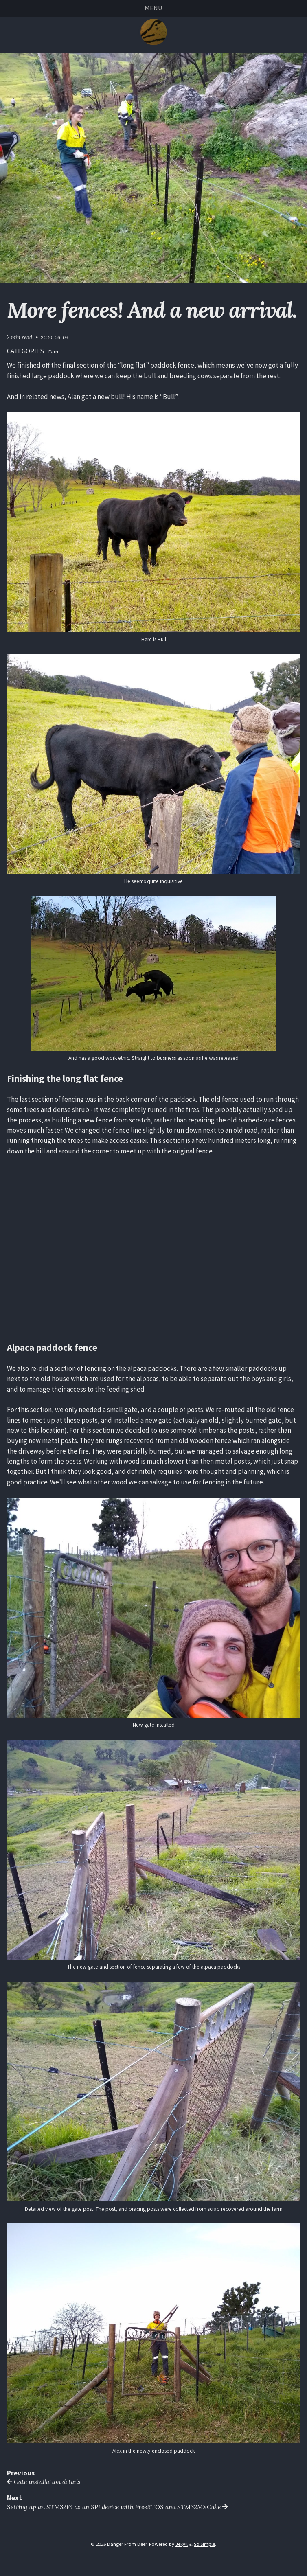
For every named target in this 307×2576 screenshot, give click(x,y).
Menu (153, 8)
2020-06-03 (55, 337)
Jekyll (181, 2545)
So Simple (204, 2545)
